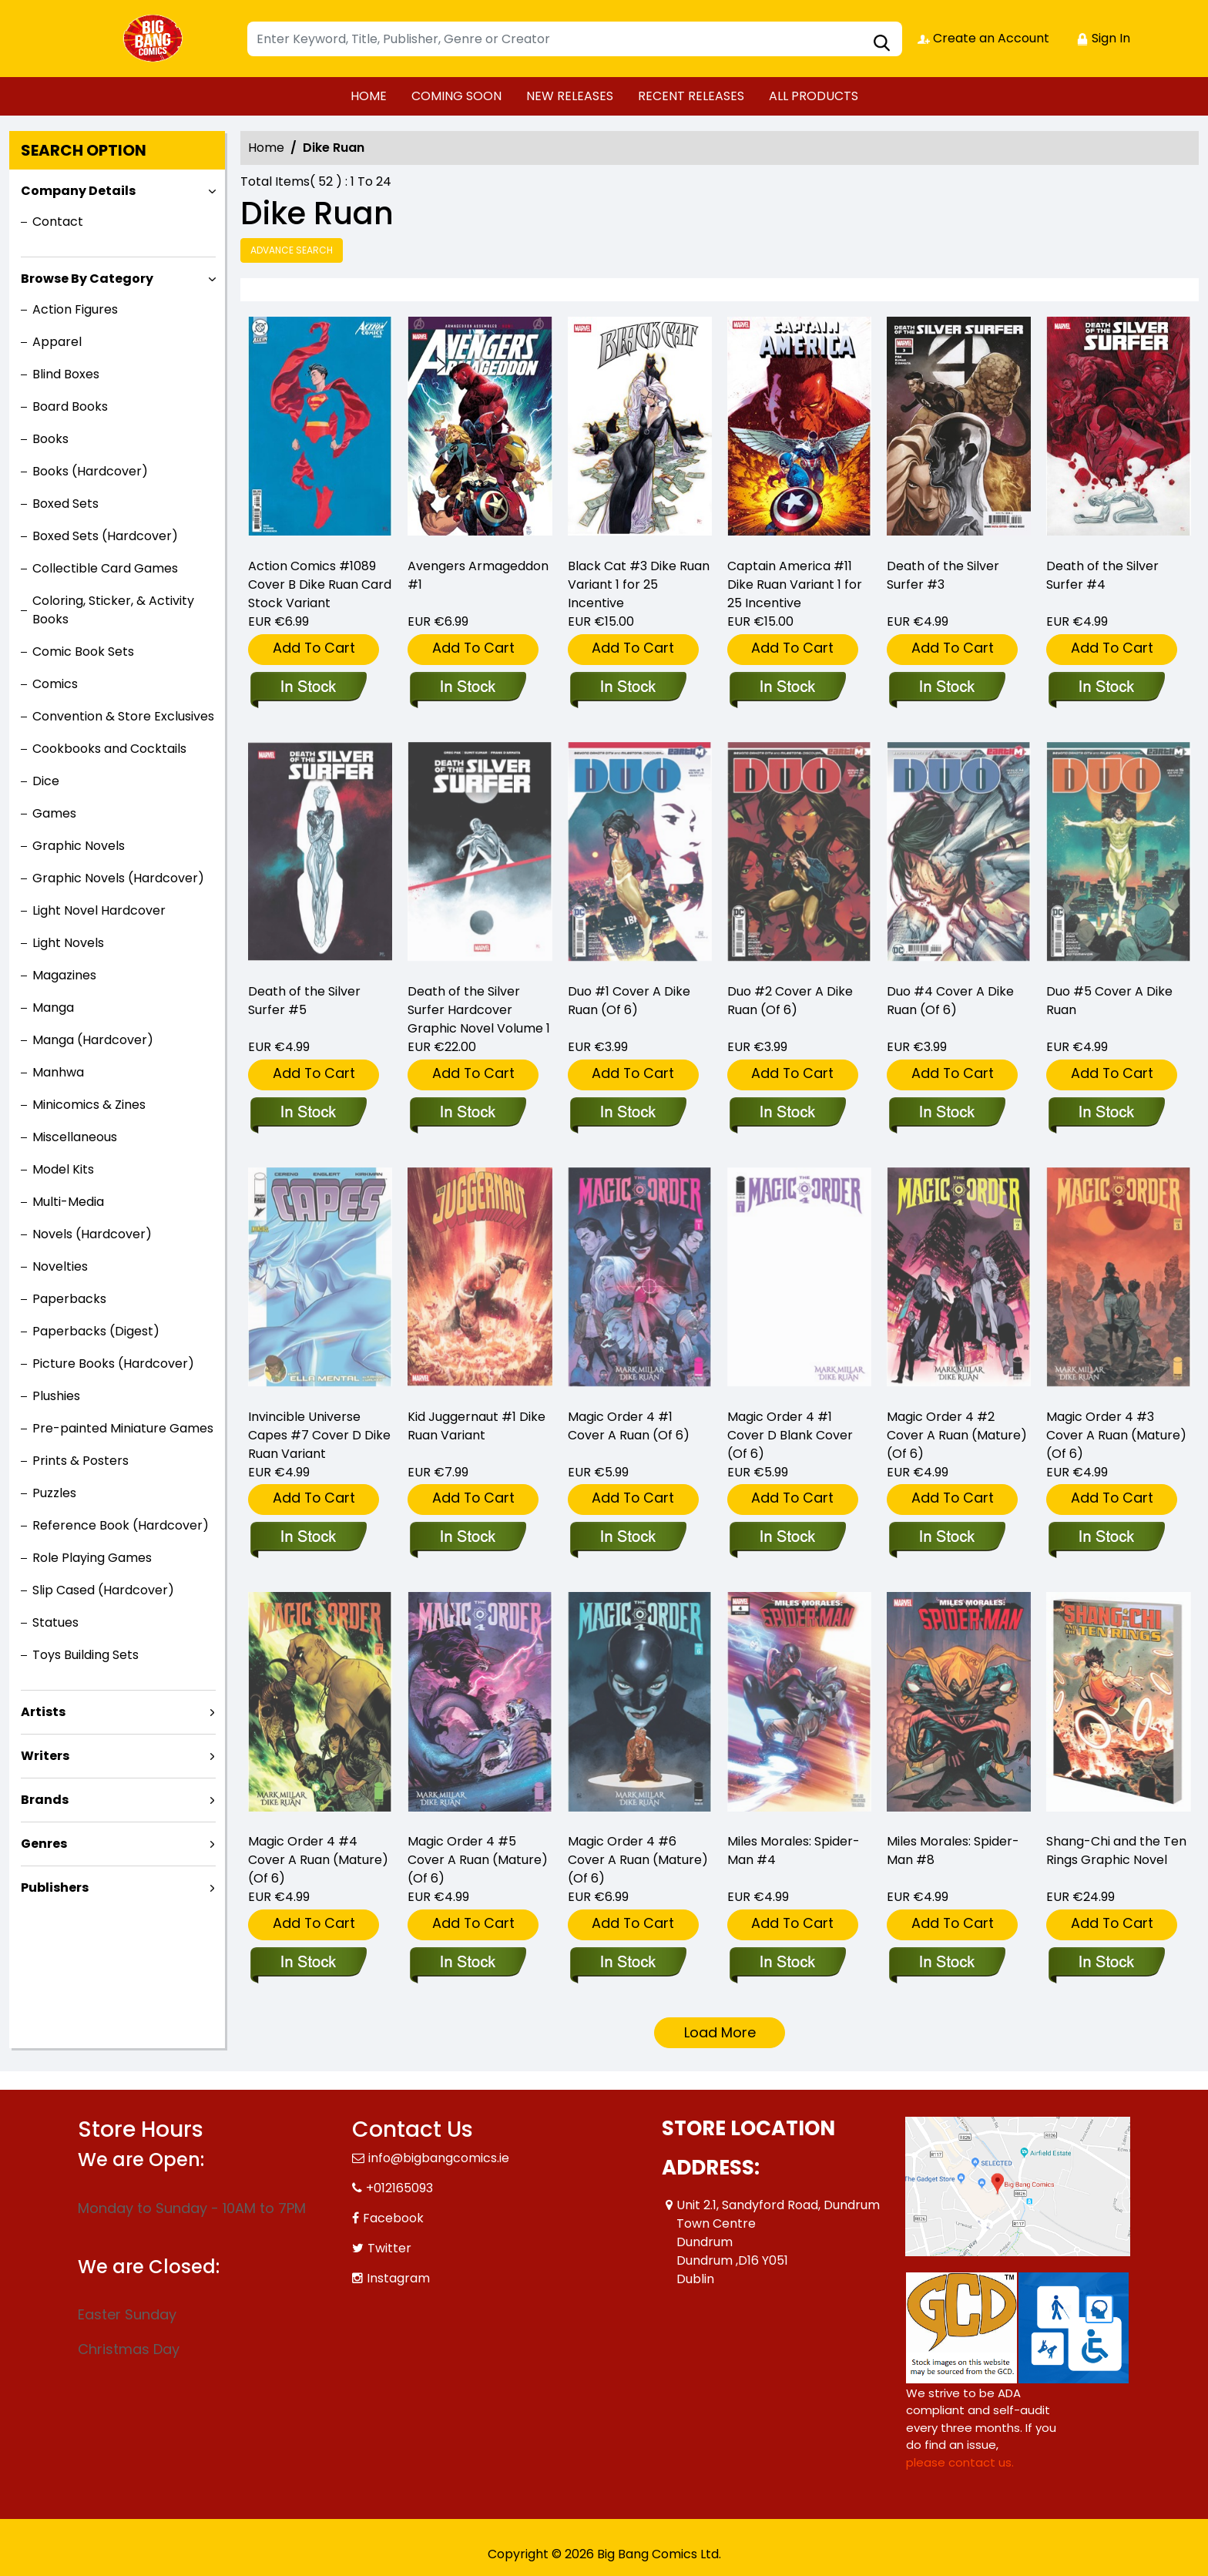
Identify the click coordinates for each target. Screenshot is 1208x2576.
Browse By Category (87, 278)
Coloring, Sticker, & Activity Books (113, 610)
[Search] (574, 39)
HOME (369, 96)
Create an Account (983, 38)
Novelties (60, 1266)
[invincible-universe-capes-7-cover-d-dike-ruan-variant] (307, 1538)
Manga (53, 1007)
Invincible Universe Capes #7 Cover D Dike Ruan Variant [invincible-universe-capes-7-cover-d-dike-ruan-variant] (319, 1435)
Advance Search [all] (291, 250)
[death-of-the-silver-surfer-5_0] (307, 1113)
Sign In (1103, 38)
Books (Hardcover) (90, 471)
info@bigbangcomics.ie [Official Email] (438, 2158)
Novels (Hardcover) (92, 1234)
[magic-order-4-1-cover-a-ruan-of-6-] (627, 1538)
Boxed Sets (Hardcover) (105, 536)
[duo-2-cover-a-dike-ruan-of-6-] (787, 1113)
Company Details (78, 191)
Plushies (56, 1396)
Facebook (393, 2218)
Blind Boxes (65, 374)
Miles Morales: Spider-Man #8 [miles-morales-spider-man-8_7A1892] (953, 1850)
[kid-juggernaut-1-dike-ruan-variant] (467, 1538)
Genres (44, 1843)
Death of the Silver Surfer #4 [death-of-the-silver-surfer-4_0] (1102, 575)
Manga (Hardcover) (92, 1040)
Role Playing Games (92, 1558)
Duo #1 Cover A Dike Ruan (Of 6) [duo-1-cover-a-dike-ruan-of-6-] (629, 1000)
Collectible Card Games (105, 568)
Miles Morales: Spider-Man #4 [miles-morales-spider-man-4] (793, 1850)
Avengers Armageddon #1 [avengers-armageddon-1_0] (478, 575)
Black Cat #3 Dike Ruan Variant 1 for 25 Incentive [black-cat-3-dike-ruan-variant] (639, 584)
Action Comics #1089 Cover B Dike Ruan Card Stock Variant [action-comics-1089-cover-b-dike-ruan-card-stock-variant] (319, 584)
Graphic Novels (78, 846)
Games (54, 813)
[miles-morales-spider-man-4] (787, 1963)
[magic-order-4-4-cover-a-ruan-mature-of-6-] (307, 1963)
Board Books (70, 406)
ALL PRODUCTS (813, 96)
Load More (720, 2032)
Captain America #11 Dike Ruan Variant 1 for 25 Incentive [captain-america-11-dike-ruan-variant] (794, 584)
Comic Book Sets (83, 651)
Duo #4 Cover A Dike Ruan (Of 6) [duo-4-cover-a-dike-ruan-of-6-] (950, 1000)
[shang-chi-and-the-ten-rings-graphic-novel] (1106, 1963)
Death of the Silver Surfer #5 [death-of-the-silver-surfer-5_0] (304, 1000)
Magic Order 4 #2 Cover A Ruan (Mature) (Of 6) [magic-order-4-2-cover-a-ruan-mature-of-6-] (957, 1435)
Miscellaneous (74, 1137)
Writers (45, 1756)
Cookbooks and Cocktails (109, 748)
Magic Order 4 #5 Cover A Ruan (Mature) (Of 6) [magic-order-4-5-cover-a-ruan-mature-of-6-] (478, 1859)
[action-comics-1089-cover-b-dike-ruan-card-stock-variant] (320, 430)
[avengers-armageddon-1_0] (480, 430)
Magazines (64, 975)
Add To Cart (314, 647)
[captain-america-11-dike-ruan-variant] (799, 430)
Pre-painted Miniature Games (122, 1428)
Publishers (55, 1887)
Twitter (389, 2248)
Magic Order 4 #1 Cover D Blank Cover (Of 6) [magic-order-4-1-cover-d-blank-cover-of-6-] (790, 1435)
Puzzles (54, 1493)
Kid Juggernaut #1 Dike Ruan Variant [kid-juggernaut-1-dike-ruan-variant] (476, 1426)
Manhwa (58, 1072)
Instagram (398, 2278)
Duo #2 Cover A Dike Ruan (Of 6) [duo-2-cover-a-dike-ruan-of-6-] (790, 1000)
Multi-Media (68, 1202)
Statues (55, 1622)
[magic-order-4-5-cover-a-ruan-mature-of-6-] (467, 1963)
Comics (55, 684)
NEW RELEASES (569, 96)
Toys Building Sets (85, 1655)
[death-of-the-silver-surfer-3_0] (959, 430)
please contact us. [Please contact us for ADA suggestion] (960, 2462)
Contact (57, 221)
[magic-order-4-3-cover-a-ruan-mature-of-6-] (1106, 1538)
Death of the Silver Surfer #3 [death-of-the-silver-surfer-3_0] (943, 575)
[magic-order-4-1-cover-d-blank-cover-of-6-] (787, 1538)
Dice (45, 781)
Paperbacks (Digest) (95, 1331)
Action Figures (75, 309)
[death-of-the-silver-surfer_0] (467, 1113)
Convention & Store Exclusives (123, 716)
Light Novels (68, 943)
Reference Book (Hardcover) (120, 1525)
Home (266, 147)
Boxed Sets (65, 503)
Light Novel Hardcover (99, 910)
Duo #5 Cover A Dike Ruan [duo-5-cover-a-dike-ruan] (1109, 1000)
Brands (45, 1800)
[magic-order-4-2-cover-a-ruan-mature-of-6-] (946, 1538)
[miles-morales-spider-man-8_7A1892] (946, 1963)
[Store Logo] (155, 38)
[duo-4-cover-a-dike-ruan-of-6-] (946, 1113)
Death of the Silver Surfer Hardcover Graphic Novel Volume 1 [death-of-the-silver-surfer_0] (479, 1009)
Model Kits (63, 1169)
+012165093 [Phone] (399, 2188)
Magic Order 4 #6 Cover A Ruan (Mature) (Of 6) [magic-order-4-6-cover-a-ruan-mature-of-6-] (638, 1859)
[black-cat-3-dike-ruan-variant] (640, 430)
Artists (43, 1712)
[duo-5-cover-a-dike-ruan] (1106, 1113)
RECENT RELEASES (691, 96)
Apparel (57, 342)
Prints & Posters (80, 1460)
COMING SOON (456, 96)
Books (50, 439)
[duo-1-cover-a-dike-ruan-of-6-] (627, 1113)
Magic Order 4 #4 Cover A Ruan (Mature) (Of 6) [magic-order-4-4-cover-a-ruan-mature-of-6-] (318, 1859)
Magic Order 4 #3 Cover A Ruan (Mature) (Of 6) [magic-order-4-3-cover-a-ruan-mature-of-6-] (1116, 1435)
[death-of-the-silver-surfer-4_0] (1118, 430)
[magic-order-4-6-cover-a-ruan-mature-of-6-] (627, 1963)
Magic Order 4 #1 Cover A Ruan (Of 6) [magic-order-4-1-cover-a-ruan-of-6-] (629, 1426)
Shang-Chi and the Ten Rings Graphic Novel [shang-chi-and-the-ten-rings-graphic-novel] (1116, 1850)
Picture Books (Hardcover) (113, 1363)
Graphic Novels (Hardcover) (118, 878)
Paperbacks (69, 1299)
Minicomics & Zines (89, 1104)
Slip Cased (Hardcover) (103, 1590)
